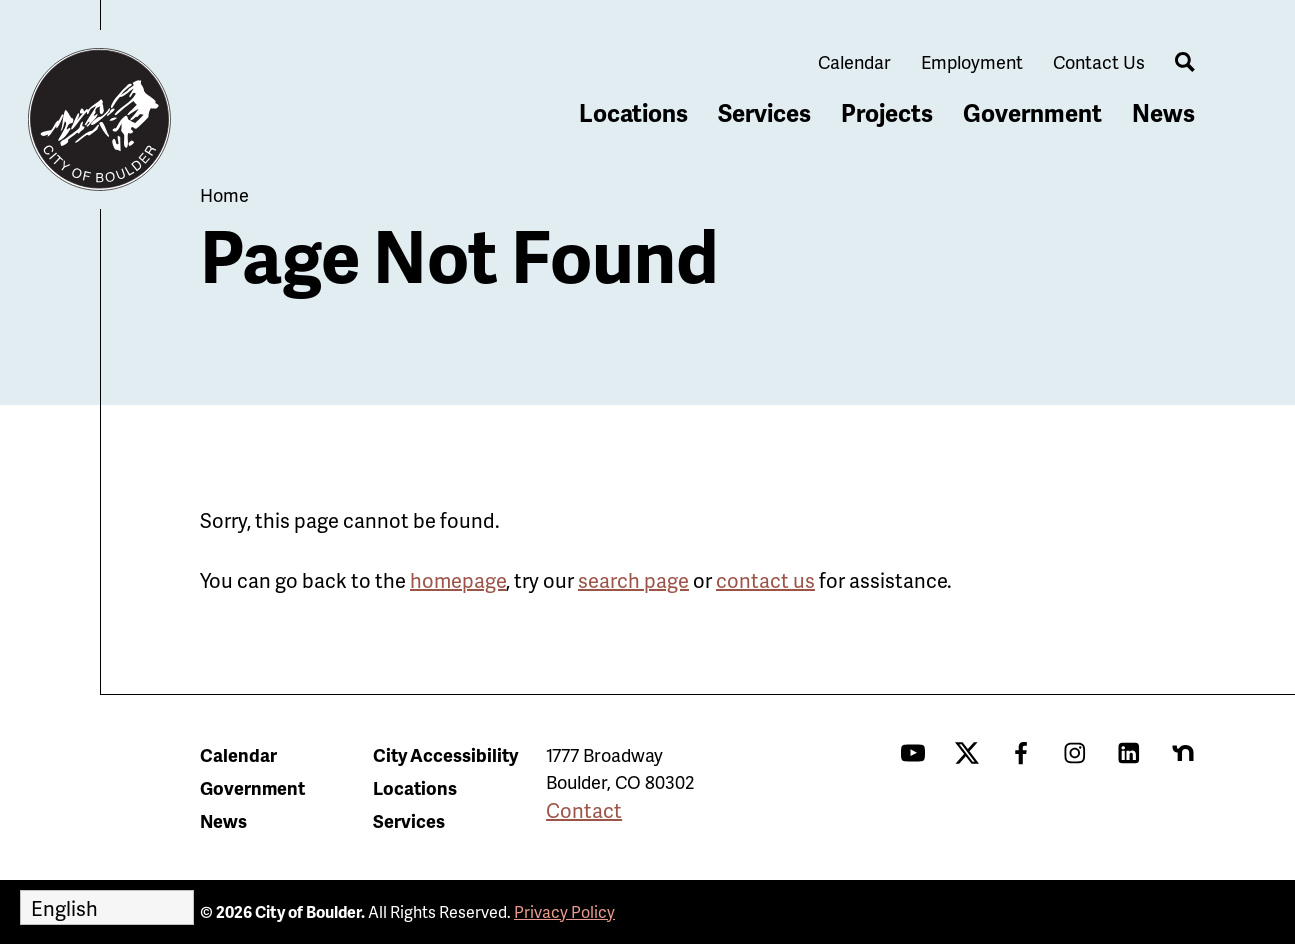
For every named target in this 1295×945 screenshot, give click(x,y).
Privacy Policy (564, 911)
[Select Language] (107, 907)
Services (764, 112)
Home (224, 194)
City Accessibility (445, 754)
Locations (633, 112)
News (1163, 112)
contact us (765, 580)
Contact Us (1099, 61)
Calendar (854, 61)
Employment (972, 61)
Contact (584, 810)
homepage (458, 580)
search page (633, 580)
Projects (887, 112)
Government (1032, 112)
